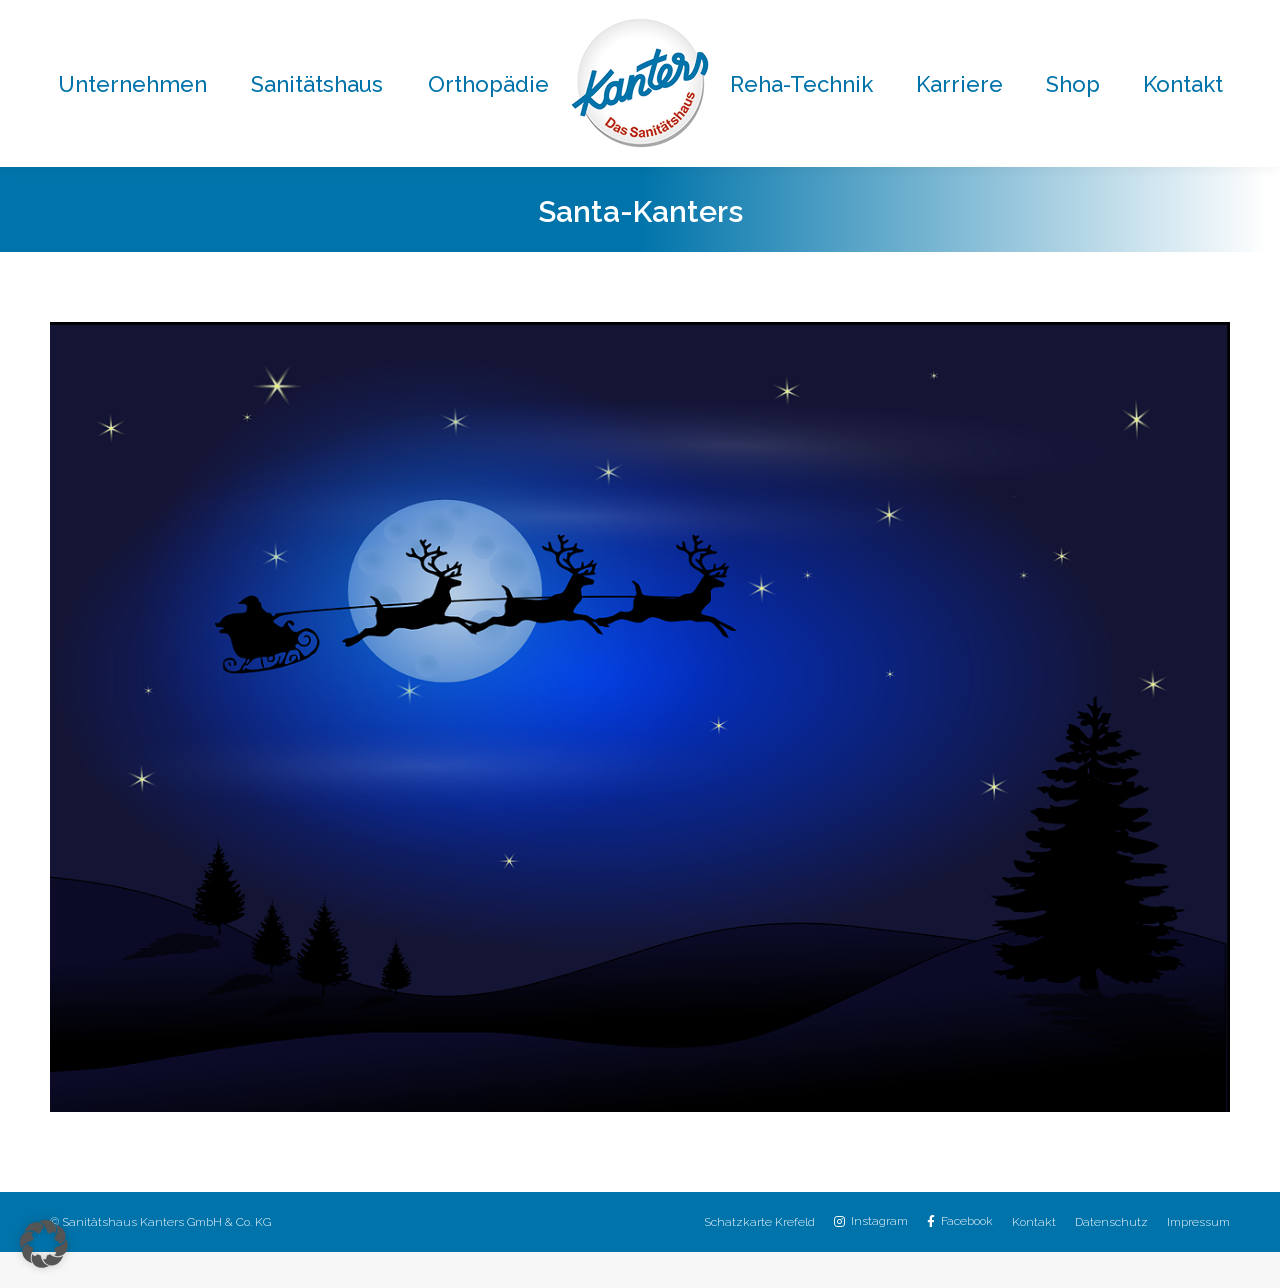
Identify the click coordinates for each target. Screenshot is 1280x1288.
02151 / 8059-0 (345, 18)
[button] (44, 1244)
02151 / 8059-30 (783, 18)
